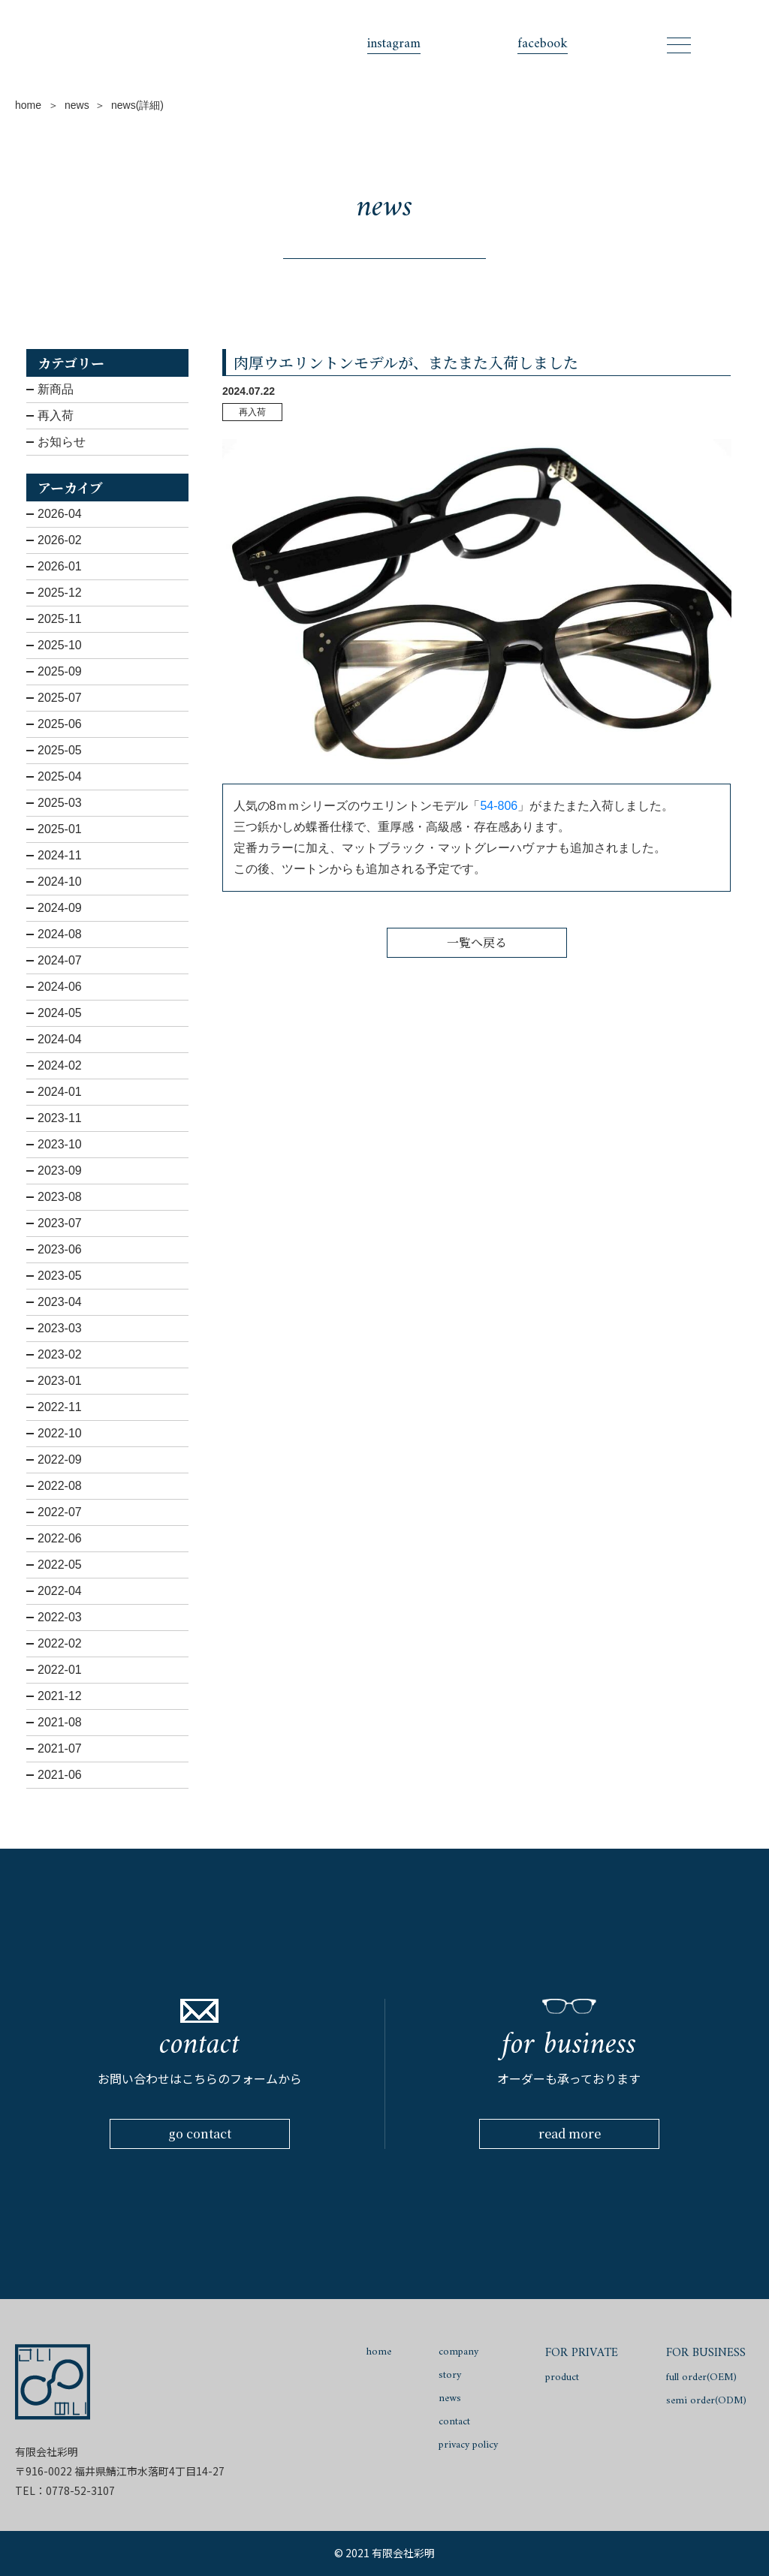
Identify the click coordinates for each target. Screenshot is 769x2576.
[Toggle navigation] (679, 45)
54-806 (499, 805)
